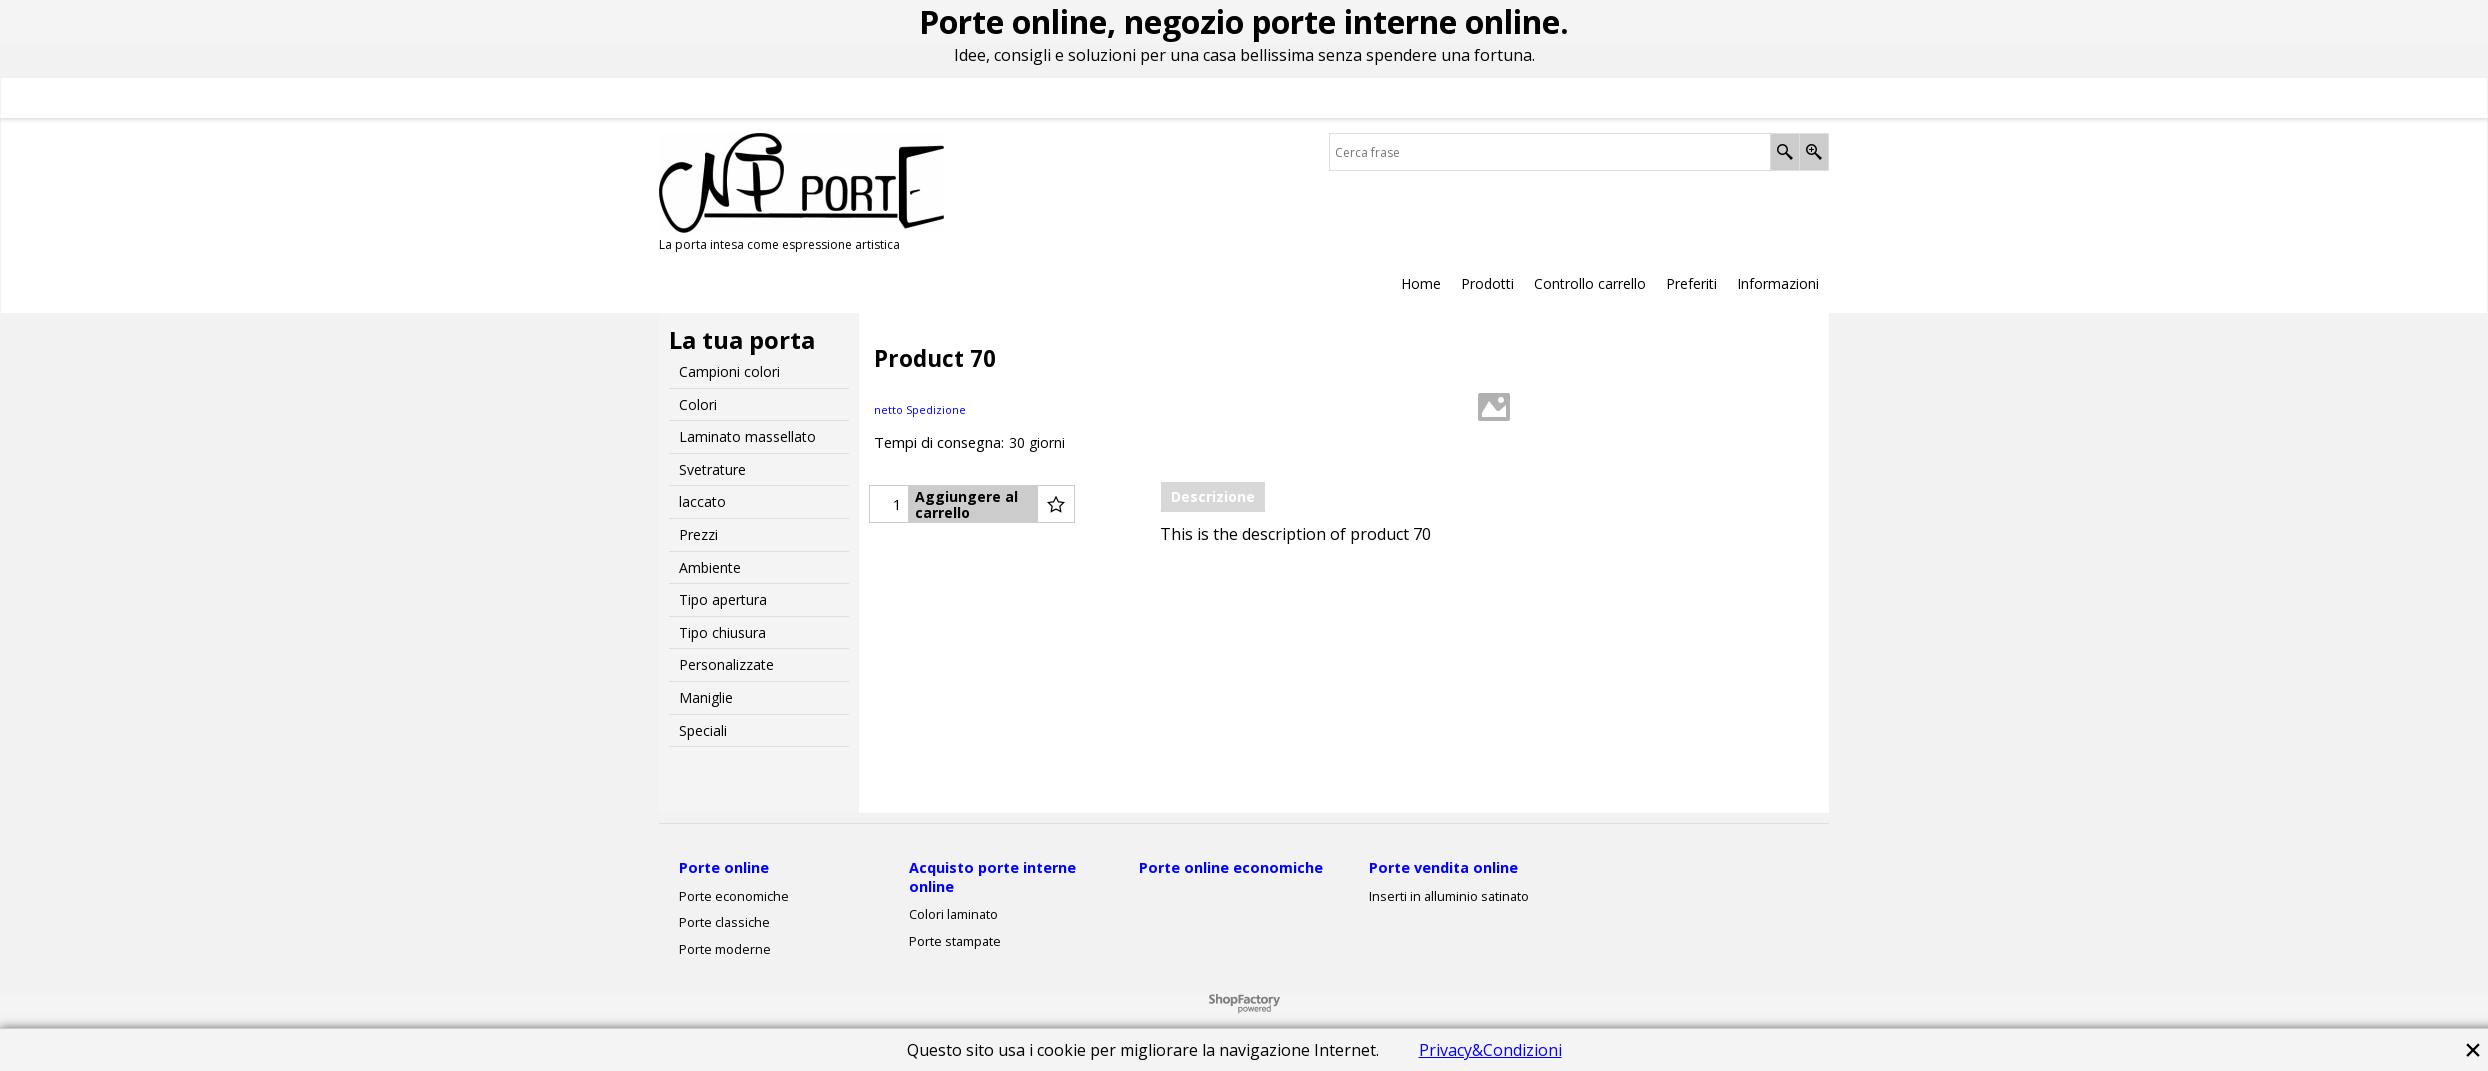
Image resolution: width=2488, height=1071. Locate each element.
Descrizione (1213, 496)
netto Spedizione (920, 409)
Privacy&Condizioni (1490, 1050)
